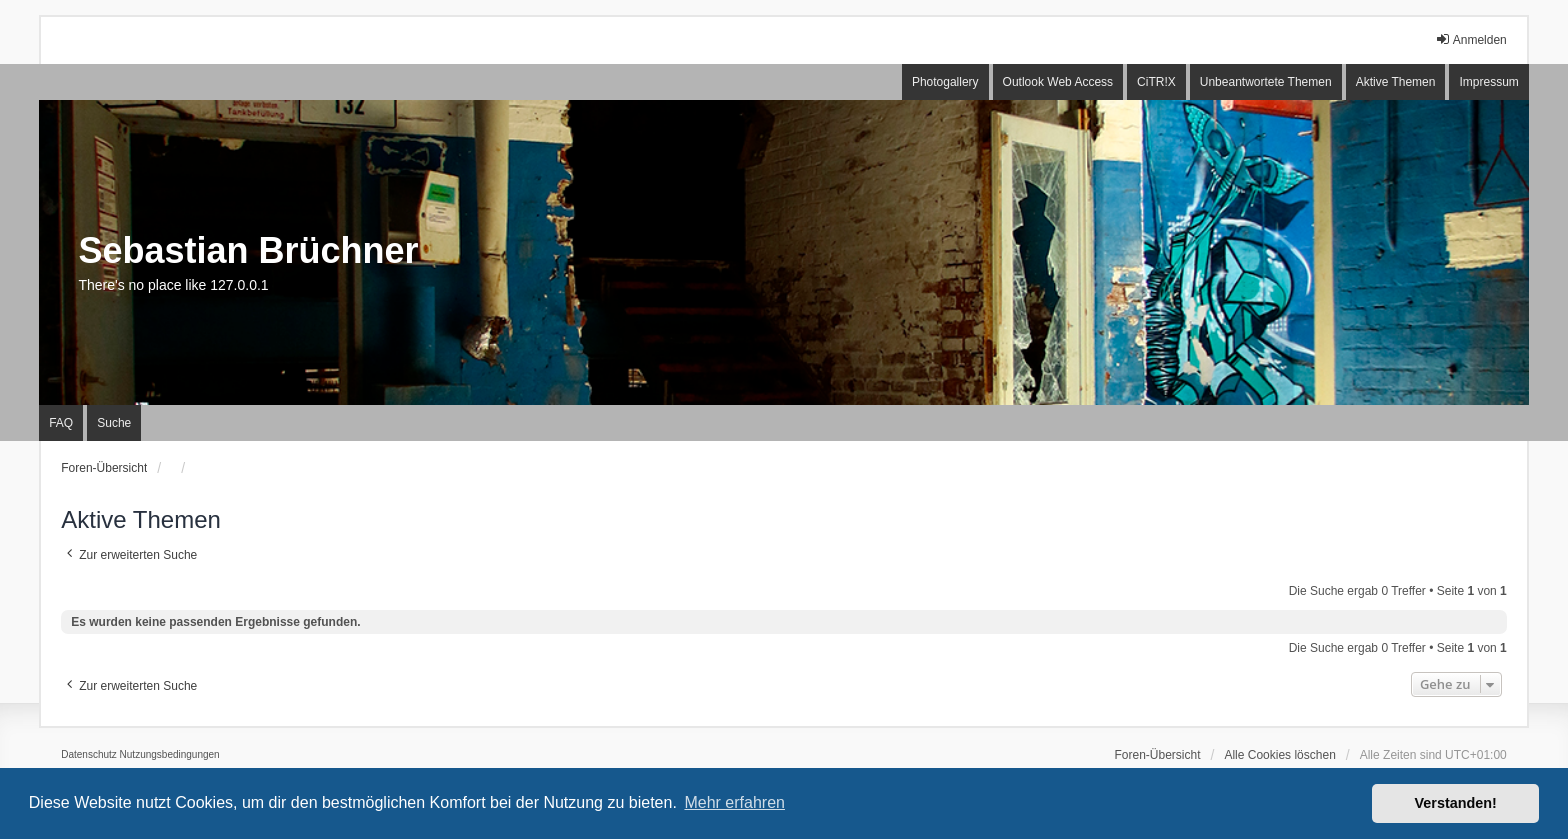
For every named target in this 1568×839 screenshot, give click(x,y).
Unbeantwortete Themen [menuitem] (1266, 82)
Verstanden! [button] (1456, 803)
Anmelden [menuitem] (1471, 39)
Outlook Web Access (1058, 82)
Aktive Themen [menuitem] (1396, 82)
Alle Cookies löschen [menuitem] (1279, 755)
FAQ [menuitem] (61, 423)
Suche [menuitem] (114, 423)
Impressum (1488, 82)
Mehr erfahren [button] (734, 802)
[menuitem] (89, 755)
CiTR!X (1156, 82)
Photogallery (945, 82)
